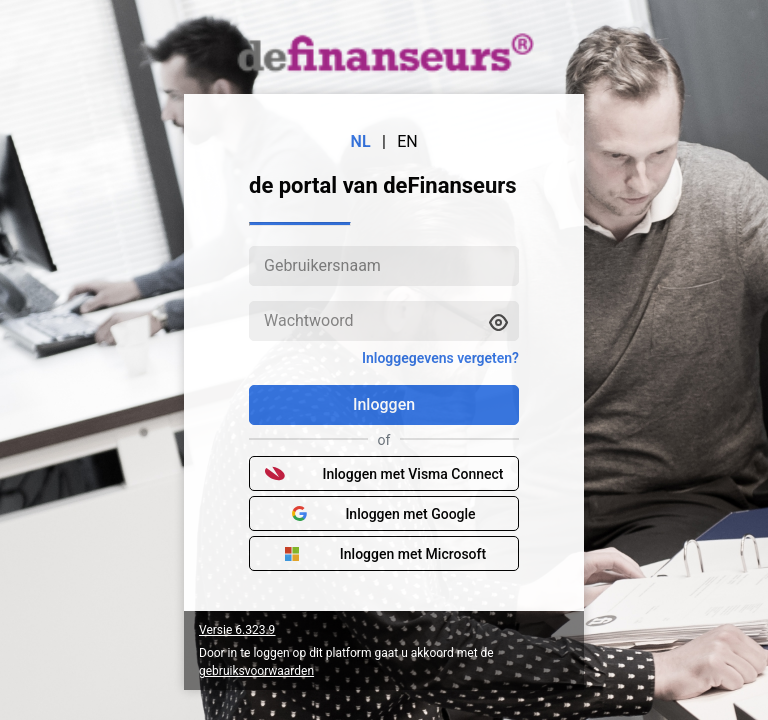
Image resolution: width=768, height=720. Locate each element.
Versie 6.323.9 (237, 630)
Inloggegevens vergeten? (440, 358)
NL (361, 141)
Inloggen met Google (383, 514)
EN (407, 141)
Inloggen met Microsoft (384, 554)
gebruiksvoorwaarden (256, 671)
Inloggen (384, 404)
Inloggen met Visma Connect (384, 474)
